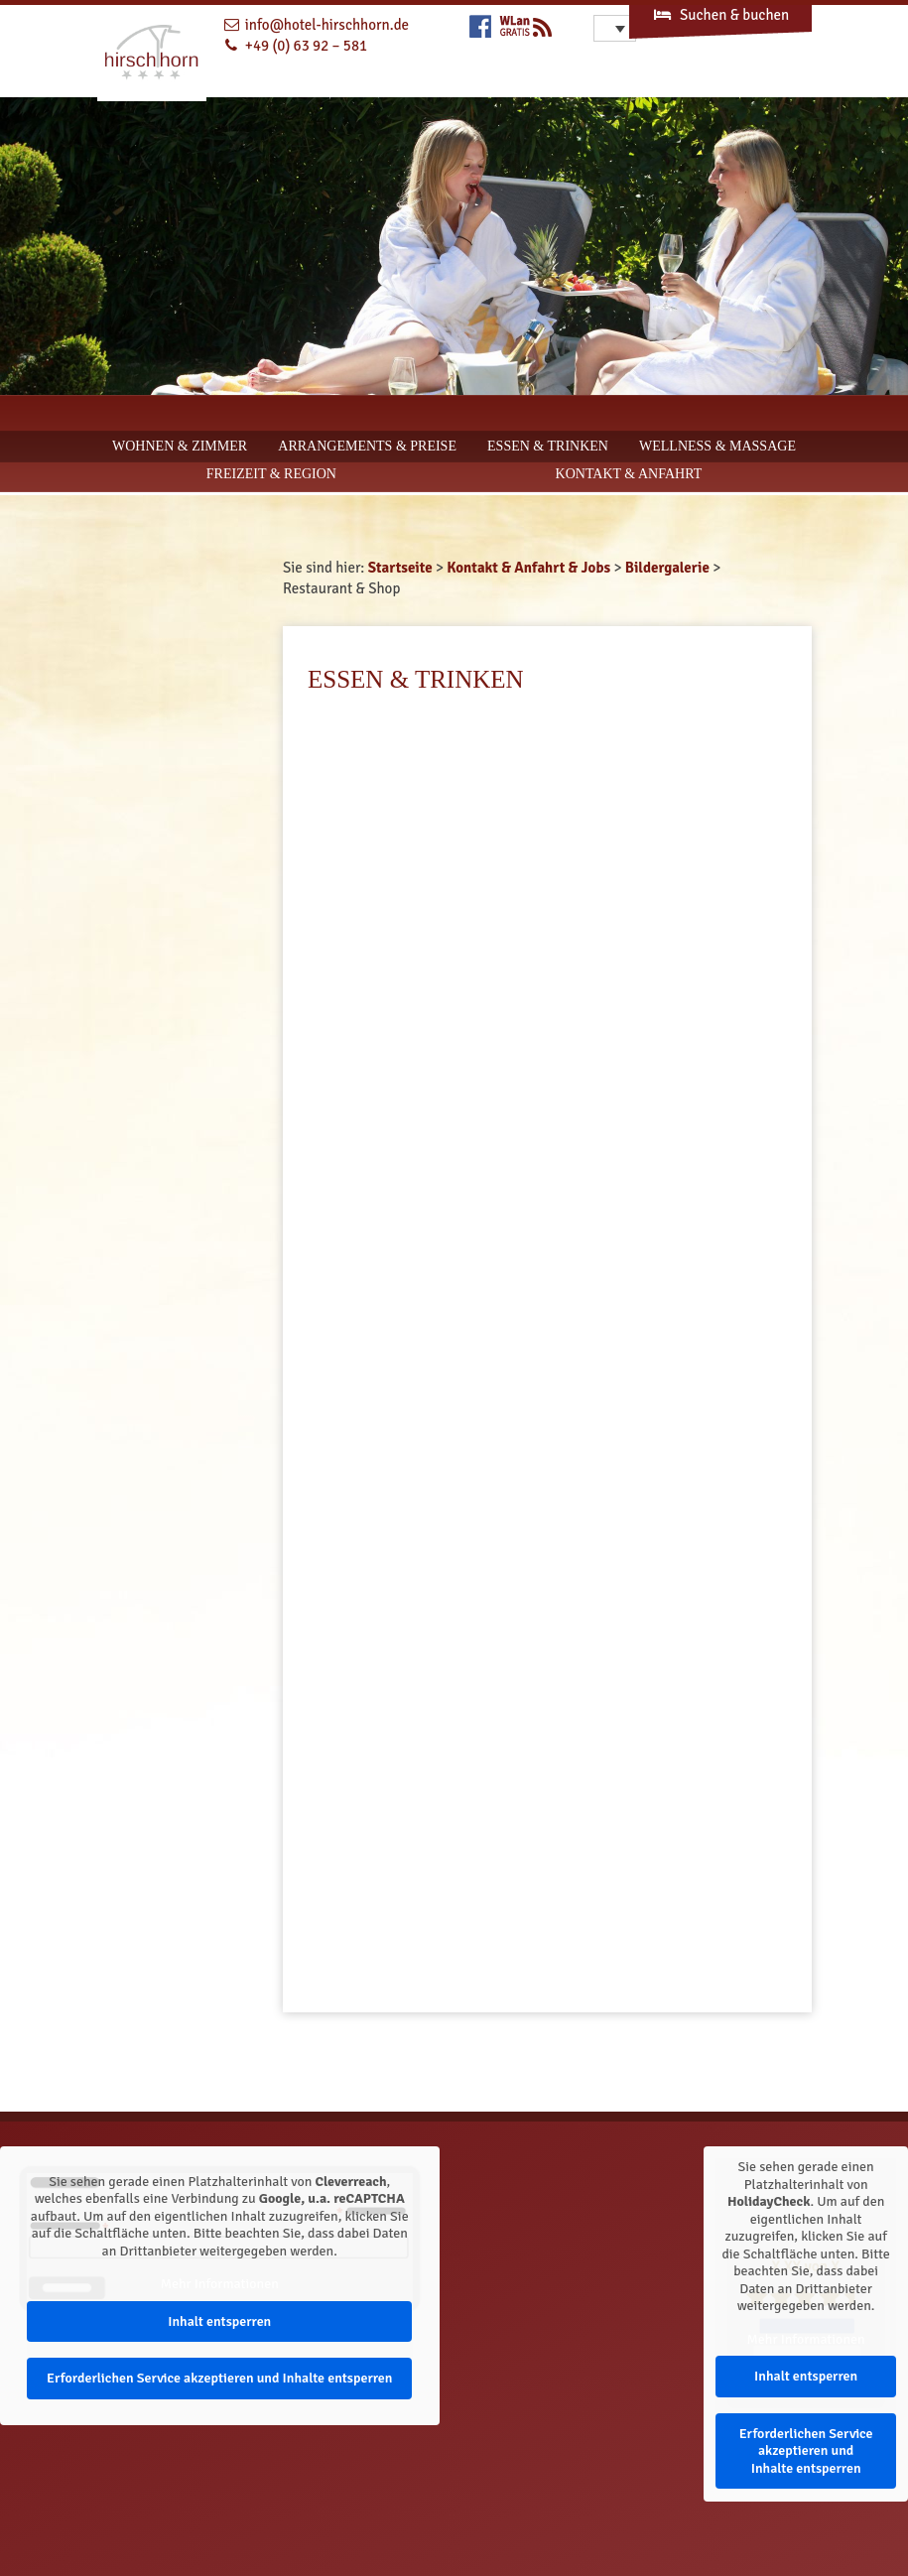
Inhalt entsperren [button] (219, 2321)
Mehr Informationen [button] (220, 2283)
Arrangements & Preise (367, 446)
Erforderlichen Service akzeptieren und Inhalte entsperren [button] (219, 2378)
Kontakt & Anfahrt (629, 473)
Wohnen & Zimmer (179, 446)
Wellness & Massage (717, 446)
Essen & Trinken (547, 446)
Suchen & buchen (720, 15)
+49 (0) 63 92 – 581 (306, 46)
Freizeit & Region (271, 473)
